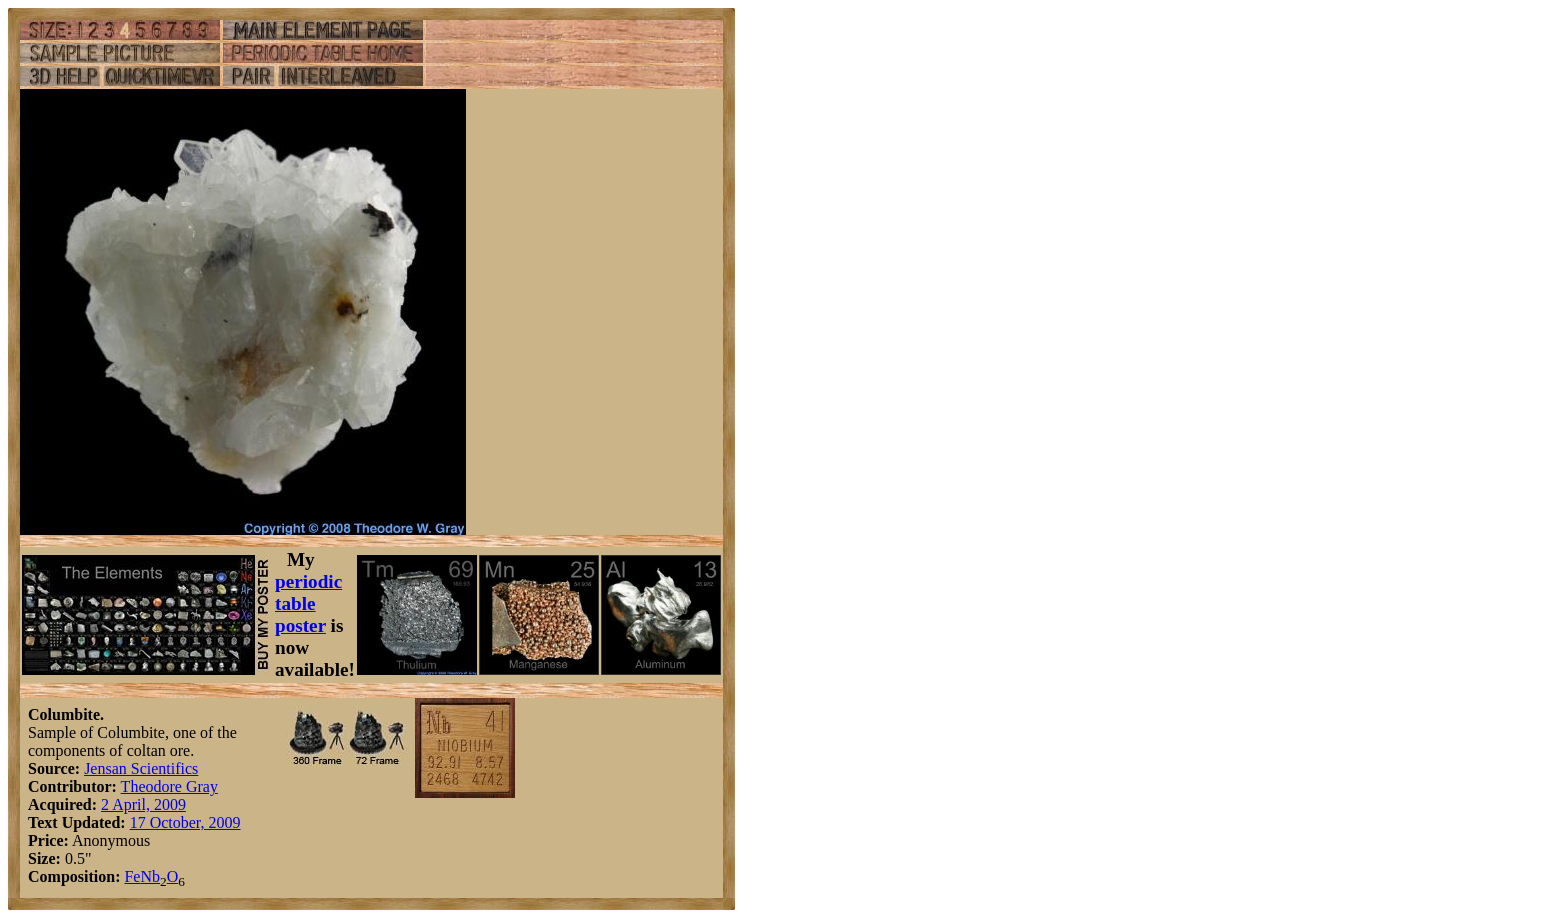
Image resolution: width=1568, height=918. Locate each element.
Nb (150, 876)
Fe (132, 876)
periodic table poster (308, 603)
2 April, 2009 (143, 804)
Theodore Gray (169, 786)
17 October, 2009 (185, 822)
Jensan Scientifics (141, 768)
